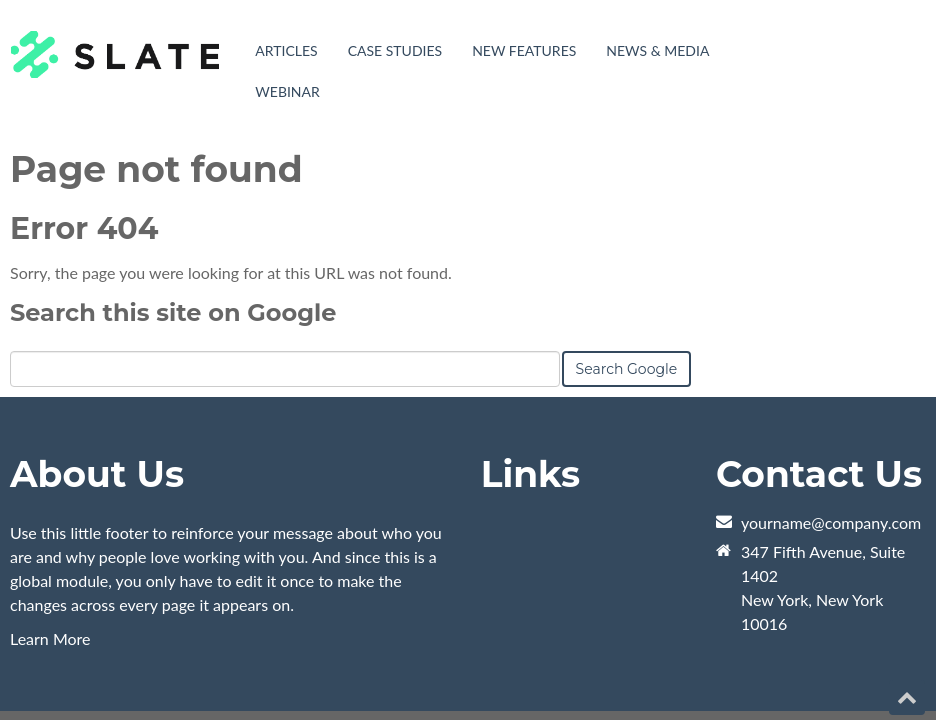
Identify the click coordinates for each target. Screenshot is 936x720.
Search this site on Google (173, 180)
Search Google (627, 237)
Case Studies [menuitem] (395, 50)
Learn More (50, 506)
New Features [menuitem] (524, 50)
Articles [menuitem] (286, 50)
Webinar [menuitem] (287, 91)
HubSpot (234, 602)
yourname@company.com (831, 390)
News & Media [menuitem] (657, 50)
